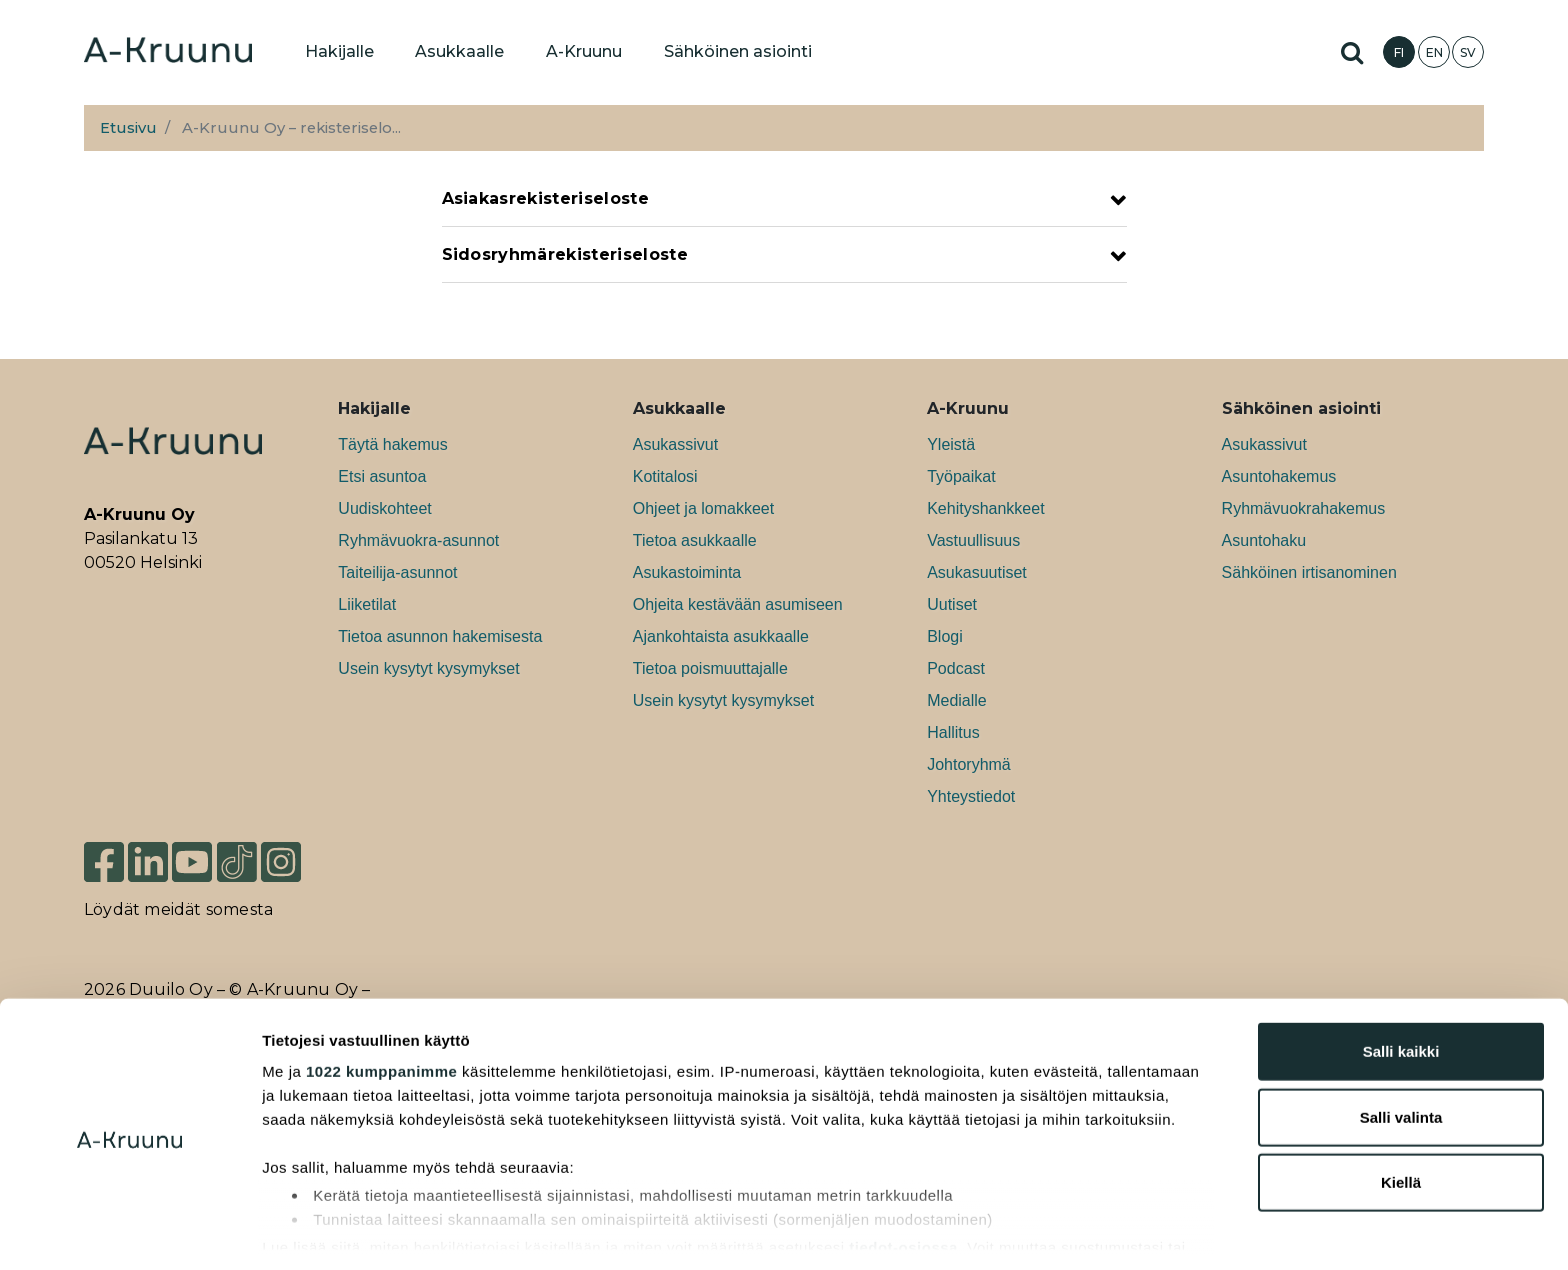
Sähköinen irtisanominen (1309, 572)
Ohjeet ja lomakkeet (703, 508)
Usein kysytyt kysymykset (428, 668)
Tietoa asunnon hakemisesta (440, 636)
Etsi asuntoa (382, 476)
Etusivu (128, 128)
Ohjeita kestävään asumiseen (738, 604)
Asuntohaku (1264, 540)
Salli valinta (1401, 1045)
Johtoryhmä (969, 764)
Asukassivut (675, 444)
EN (1434, 52)
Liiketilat (367, 604)
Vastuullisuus (973, 540)
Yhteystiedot (971, 796)
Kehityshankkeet (985, 508)
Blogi (945, 636)
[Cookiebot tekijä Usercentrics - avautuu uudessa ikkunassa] (129, 1231)
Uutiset (952, 604)
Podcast (956, 668)
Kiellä (1401, 1111)
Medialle (957, 700)
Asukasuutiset (977, 572)
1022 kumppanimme (381, 1000)
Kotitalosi (665, 476)
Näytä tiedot (1069, 1230)
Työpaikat (961, 476)
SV (1468, 52)
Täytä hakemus (392, 444)
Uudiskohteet (384, 508)
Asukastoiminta (687, 572)
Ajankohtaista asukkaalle (721, 636)
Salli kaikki (1401, 980)
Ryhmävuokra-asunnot (418, 540)
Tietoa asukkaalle (695, 540)
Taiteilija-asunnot (397, 572)
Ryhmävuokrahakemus (1304, 508)
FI (1399, 52)
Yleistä (951, 444)
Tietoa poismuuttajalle (710, 668)
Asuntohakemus (1279, 476)
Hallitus (953, 732)
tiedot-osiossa (903, 1175)
